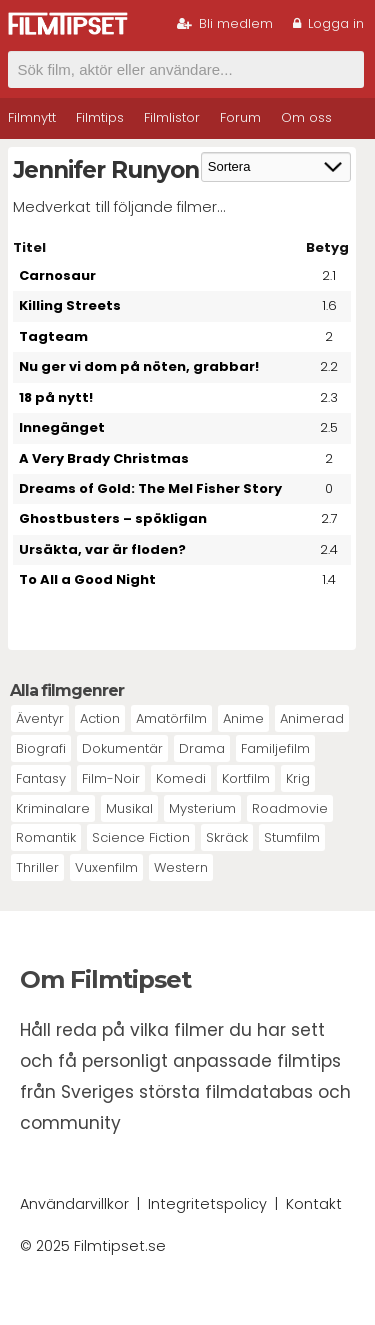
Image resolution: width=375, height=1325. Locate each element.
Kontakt (314, 1204)
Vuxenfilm (106, 867)
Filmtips (100, 117)
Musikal (129, 808)
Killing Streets (70, 305)
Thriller (37, 867)
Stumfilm (292, 837)
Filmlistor (172, 117)
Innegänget (62, 427)
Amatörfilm (171, 718)
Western (181, 867)
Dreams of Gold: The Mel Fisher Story (150, 488)
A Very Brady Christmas (104, 458)
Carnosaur (57, 275)
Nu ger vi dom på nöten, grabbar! (139, 366)
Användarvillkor (74, 1204)
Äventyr (40, 718)
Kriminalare (53, 808)
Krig (298, 778)
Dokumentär (122, 748)
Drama (202, 748)
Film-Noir (111, 778)
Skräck (227, 837)
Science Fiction (141, 837)
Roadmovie (290, 808)
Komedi (181, 778)
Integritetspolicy (207, 1204)
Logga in (328, 23)
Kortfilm (246, 778)
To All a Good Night (87, 579)
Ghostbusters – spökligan (113, 518)
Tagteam (53, 336)
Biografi (41, 748)
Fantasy (41, 778)
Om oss (306, 117)
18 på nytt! (56, 397)
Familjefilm (275, 748)
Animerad (312, 718)
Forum (240, 117)
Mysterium (202, 808)
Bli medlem (225, 23)
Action (100, 718)
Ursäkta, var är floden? (102, 549)
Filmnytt (32, 117)
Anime (243, 718)
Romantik (46, 837)
